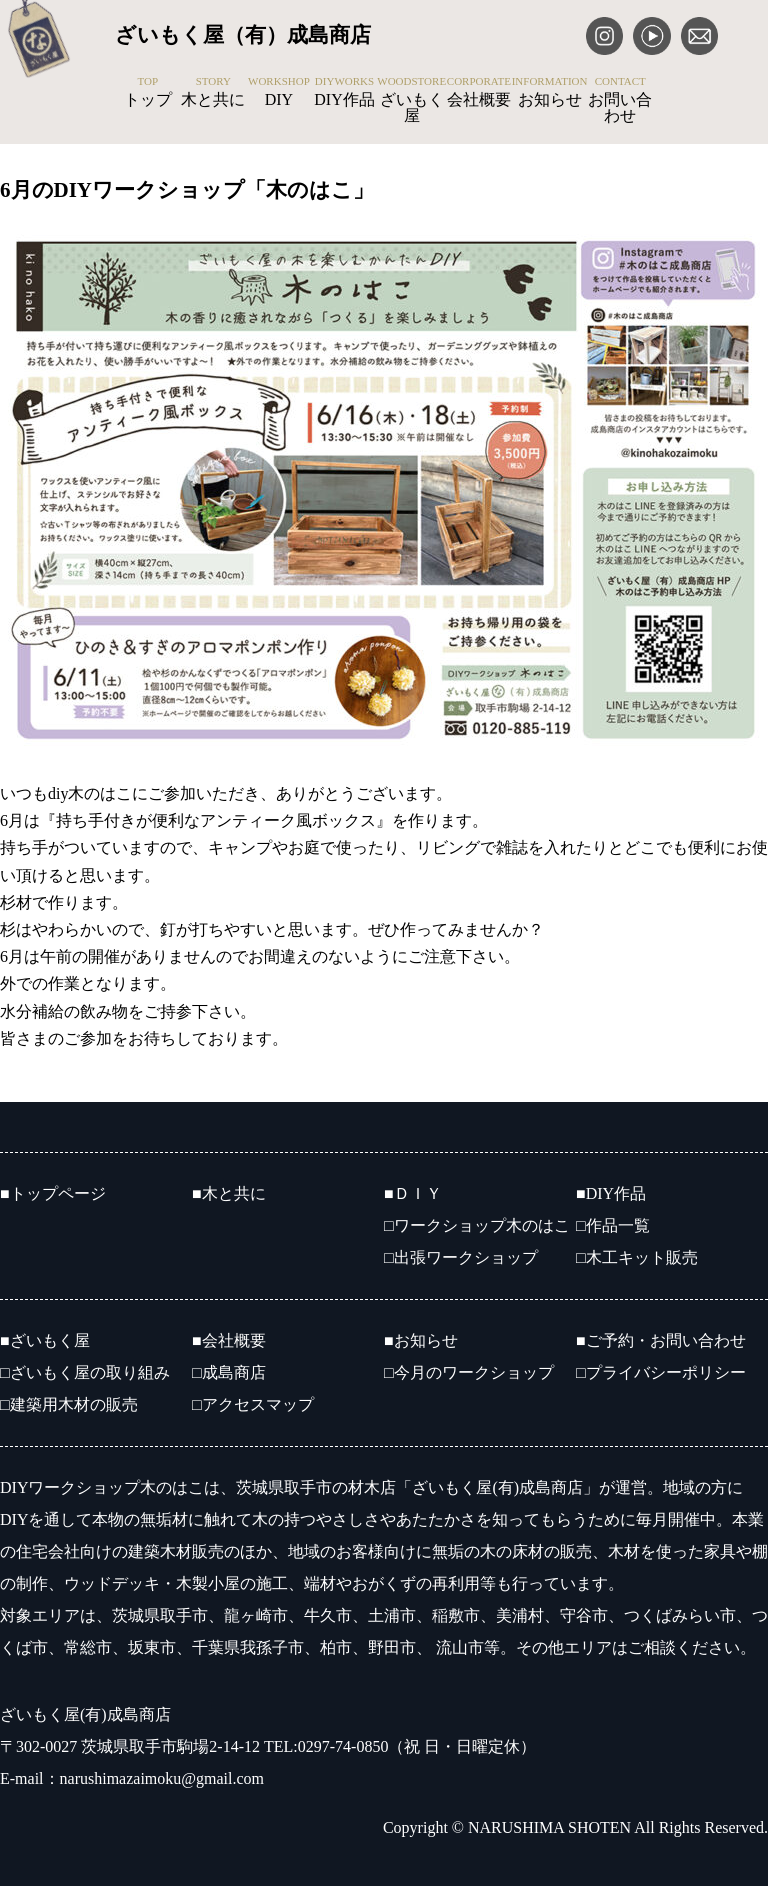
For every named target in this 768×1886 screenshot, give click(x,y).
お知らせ (550, 92)
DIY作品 (345, 92)
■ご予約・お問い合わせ (661, 1340)
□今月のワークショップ (469, 1372)
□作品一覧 (613, 1225)
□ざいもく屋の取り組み (85, 1372)
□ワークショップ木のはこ (477, 1225)
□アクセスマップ (253, 1404)
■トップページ (53, 1193)
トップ (148, 92)
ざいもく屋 (411, 100)
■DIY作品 (611, 1193)
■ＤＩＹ (413, 1193)
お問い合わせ (620, 100)
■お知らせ (421, 1340)
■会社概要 (229, 1340)
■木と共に (229, 1193)
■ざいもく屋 (45, 1340)
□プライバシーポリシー (661, 1372)
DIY (279, 92)
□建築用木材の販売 (69, 1404)
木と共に (214, 92)
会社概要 (479, 92)
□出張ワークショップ (461, 1257)
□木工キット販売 (637, 1257)
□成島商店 (229, 1372)
